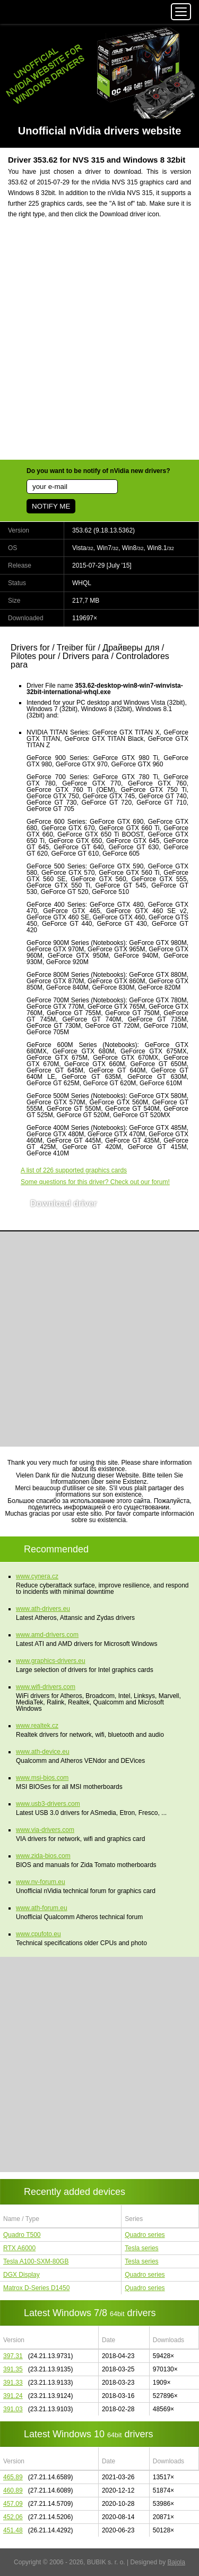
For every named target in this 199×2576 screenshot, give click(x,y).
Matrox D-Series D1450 (36, 2288)
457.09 (13, 2503)
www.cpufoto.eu (38, 1934)
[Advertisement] (99, 345)
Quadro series (145, 2235)
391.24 (13, 2396)
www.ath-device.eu (43, 1752)
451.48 (13, 2530)
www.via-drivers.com (45, 1830)
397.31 (13, 2356)
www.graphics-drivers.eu (50, 1661)
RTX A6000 (19, 2248)
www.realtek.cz (37, 1725)
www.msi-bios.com (42, 1778)
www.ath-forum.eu (41, 1908)
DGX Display (21, 2274)
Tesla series (141, 2248)
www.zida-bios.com (43, 1856)
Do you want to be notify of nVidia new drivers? (98, 471)
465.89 (13, 2477)
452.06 (13, 2517)
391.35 (13, 2369)
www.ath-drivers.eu (43, 1609)
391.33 (13, 2382)
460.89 (13, 2490)
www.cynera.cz (37, 1576)
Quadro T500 (22, 2235)
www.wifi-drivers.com (45, 1687)
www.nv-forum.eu (40, 1882)
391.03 (13, 2409)
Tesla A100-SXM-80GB (35, 2261)
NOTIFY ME (51, 506)
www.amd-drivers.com (47, 1635)
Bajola (176, 2562)
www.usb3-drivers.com (48, 1804)
